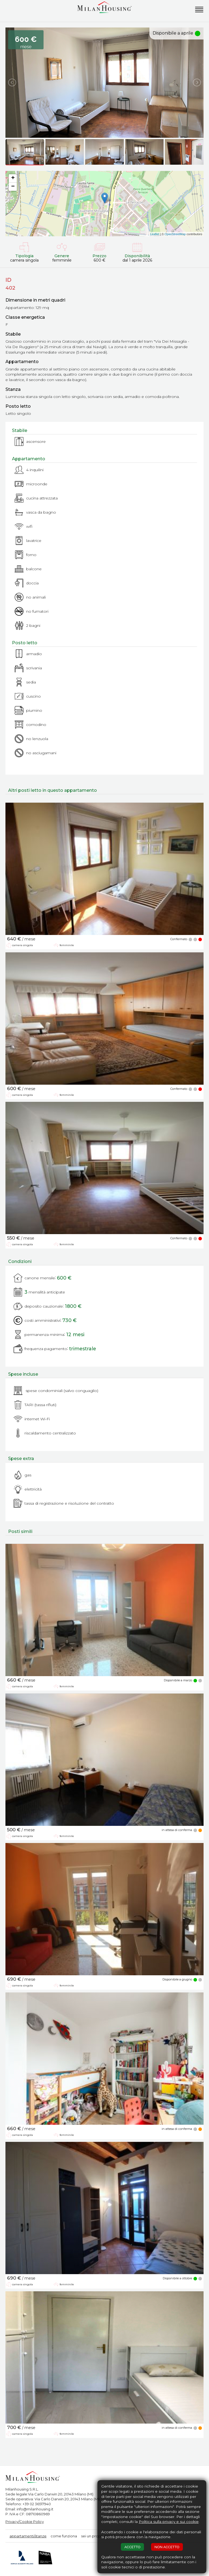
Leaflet (154, 234)
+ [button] (13, 178)
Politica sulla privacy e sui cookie (169, 2521)
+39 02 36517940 (37, 2504)
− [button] (13, 187)
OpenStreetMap (175, 234)
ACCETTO (132, 2547)
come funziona (64, 2536)
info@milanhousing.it (35, 2509)
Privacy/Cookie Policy (24, 2521)
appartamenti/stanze (28, 2536)
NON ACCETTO (167, 2547)
